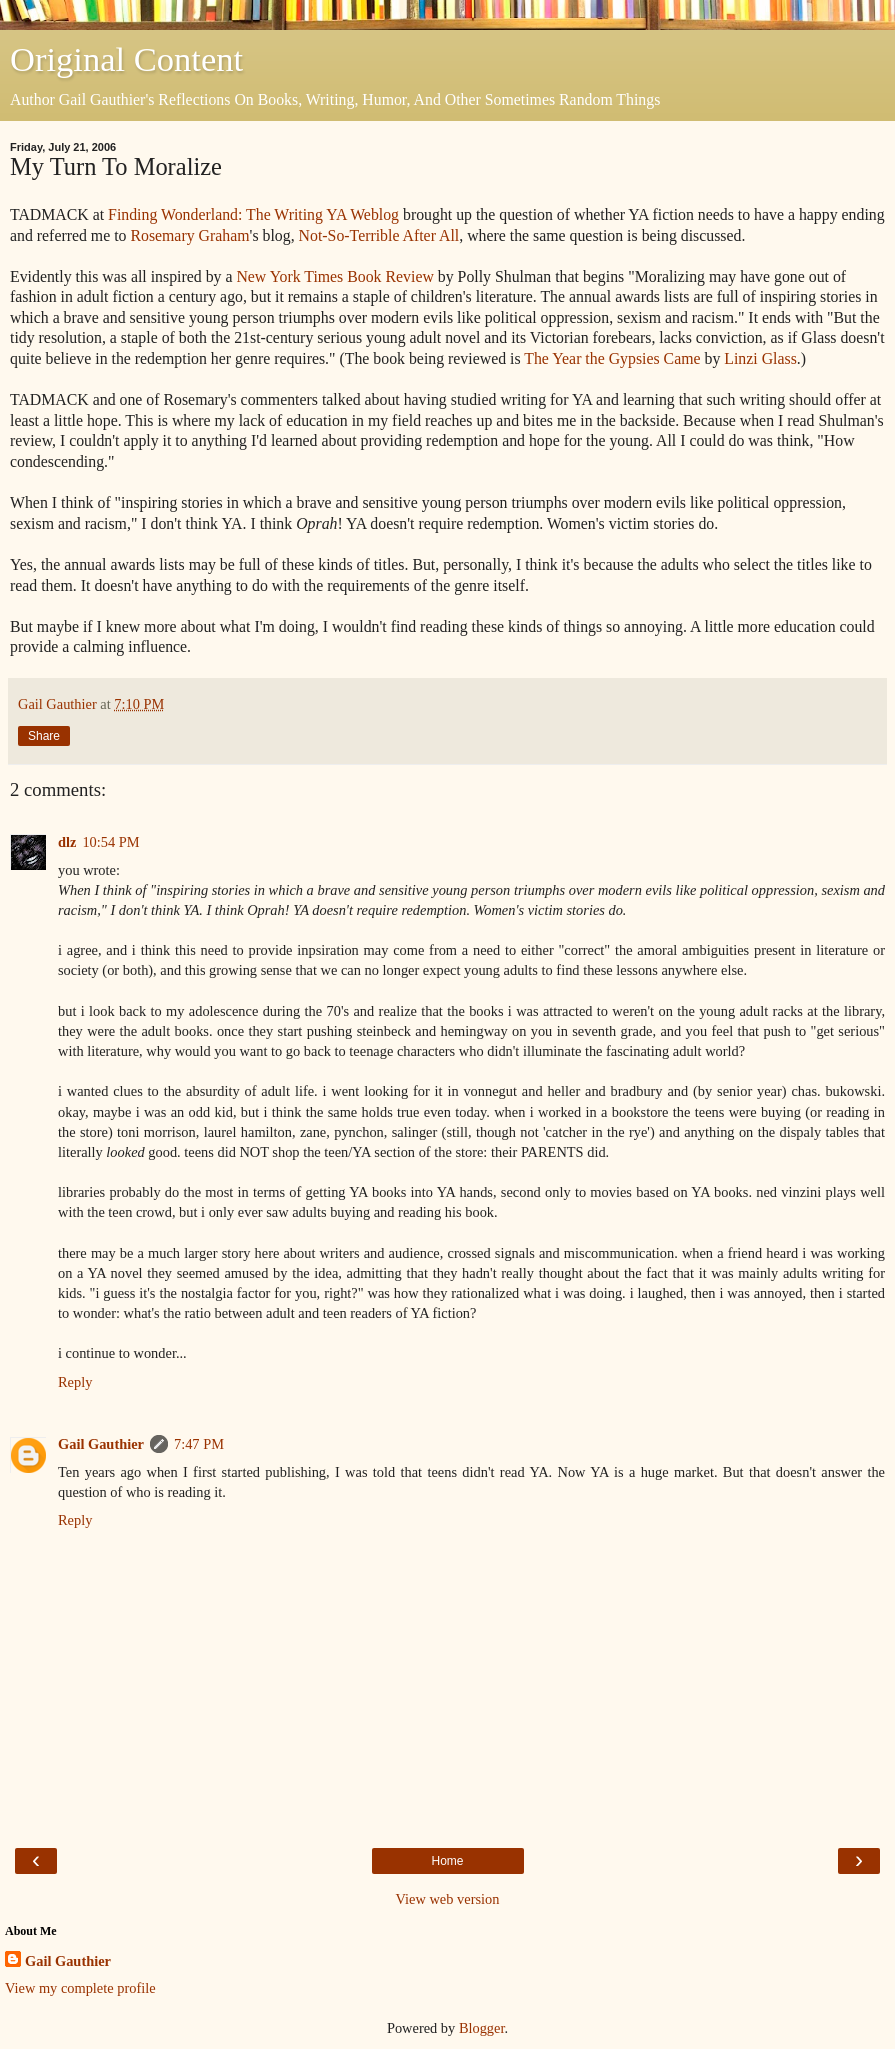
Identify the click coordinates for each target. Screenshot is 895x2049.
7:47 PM (199, 1444)
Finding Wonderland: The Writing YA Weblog (253, 214)
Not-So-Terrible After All (379, 235)
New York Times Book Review (334, 276)
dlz (67, 842)
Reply (75, 1382)
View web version (448, 1899)
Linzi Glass (760, 358)
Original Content (126, 59)
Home (447, 1861)
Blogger (482, 2028)
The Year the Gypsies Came (612, 358)
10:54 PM (110, 842)
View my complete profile (80, 1988)
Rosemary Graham (189, 235)
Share (44, 736)
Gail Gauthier (101, 1444)
